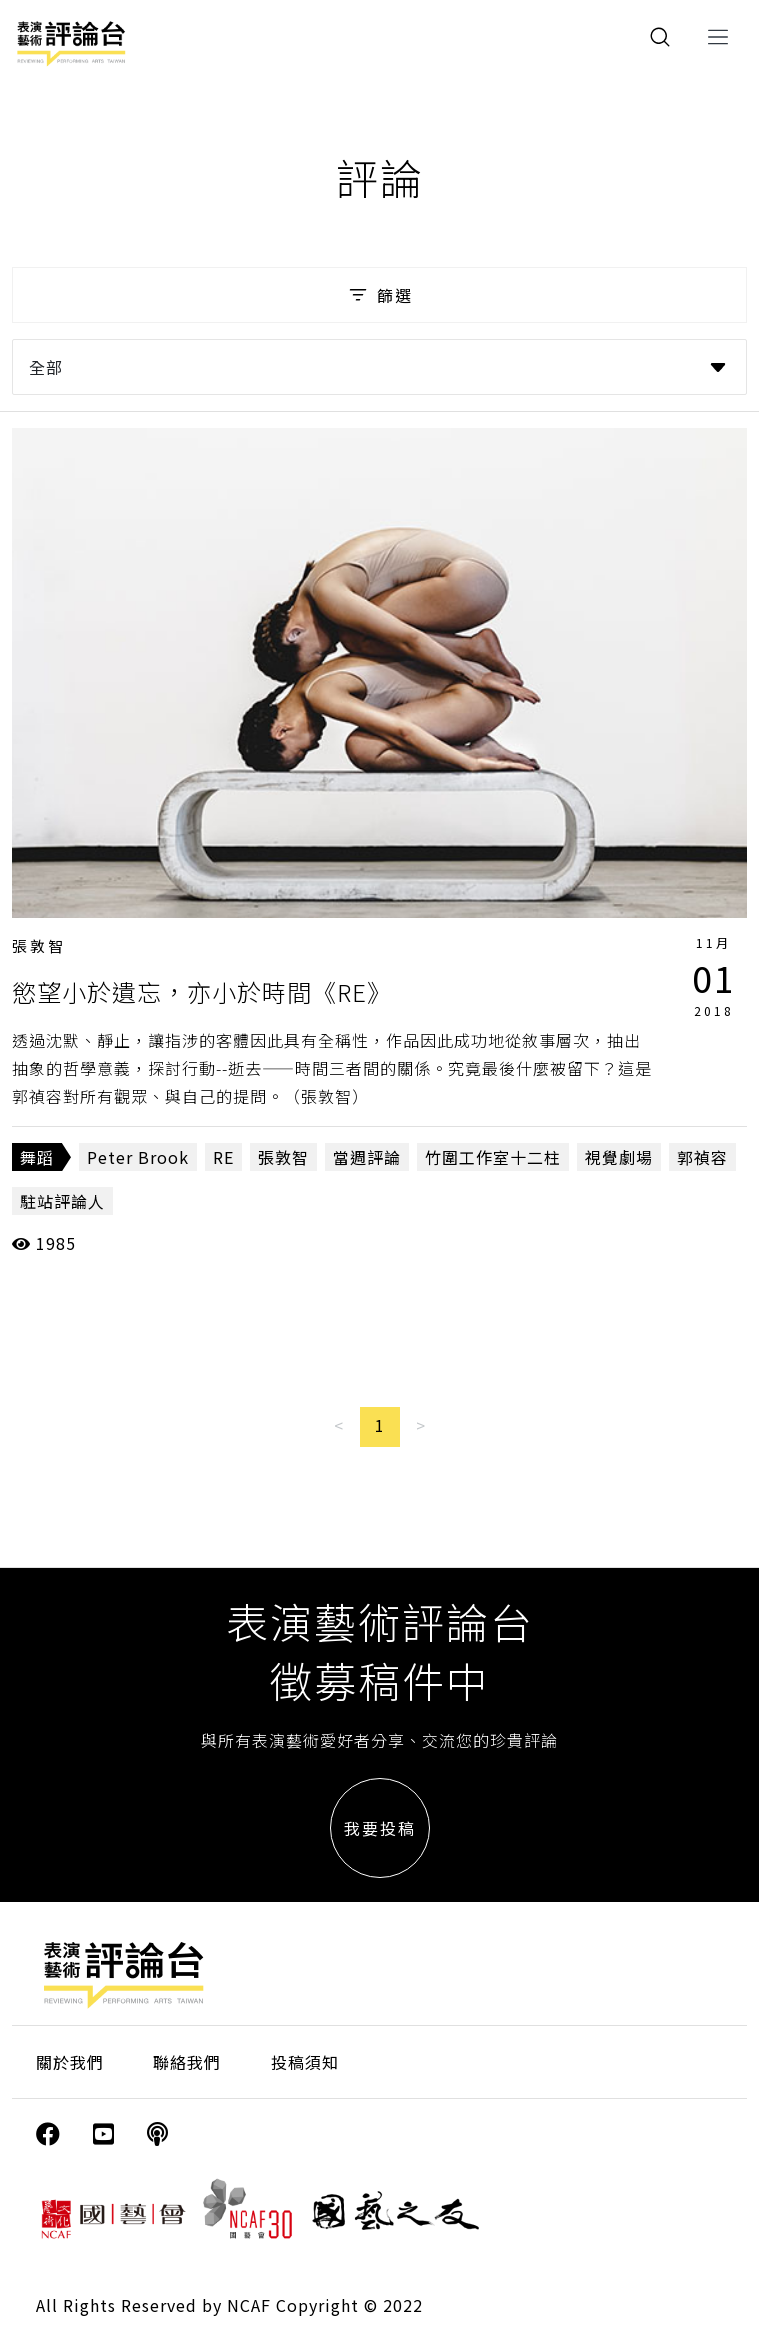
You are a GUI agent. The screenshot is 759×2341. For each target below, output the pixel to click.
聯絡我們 (187, 2062)
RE (223, 1157)
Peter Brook (138, 1157)
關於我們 (70, 2062)
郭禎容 (702, 1157)
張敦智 (39, 945)
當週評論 (367, 1157)
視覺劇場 (619, 1157)
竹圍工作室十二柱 (493, 1157)
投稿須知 (305, 2062)
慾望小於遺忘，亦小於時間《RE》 (202, 991)
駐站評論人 (62, 1201)
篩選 (379, 295)
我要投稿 (380, 1828)
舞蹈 (37, 1157)
